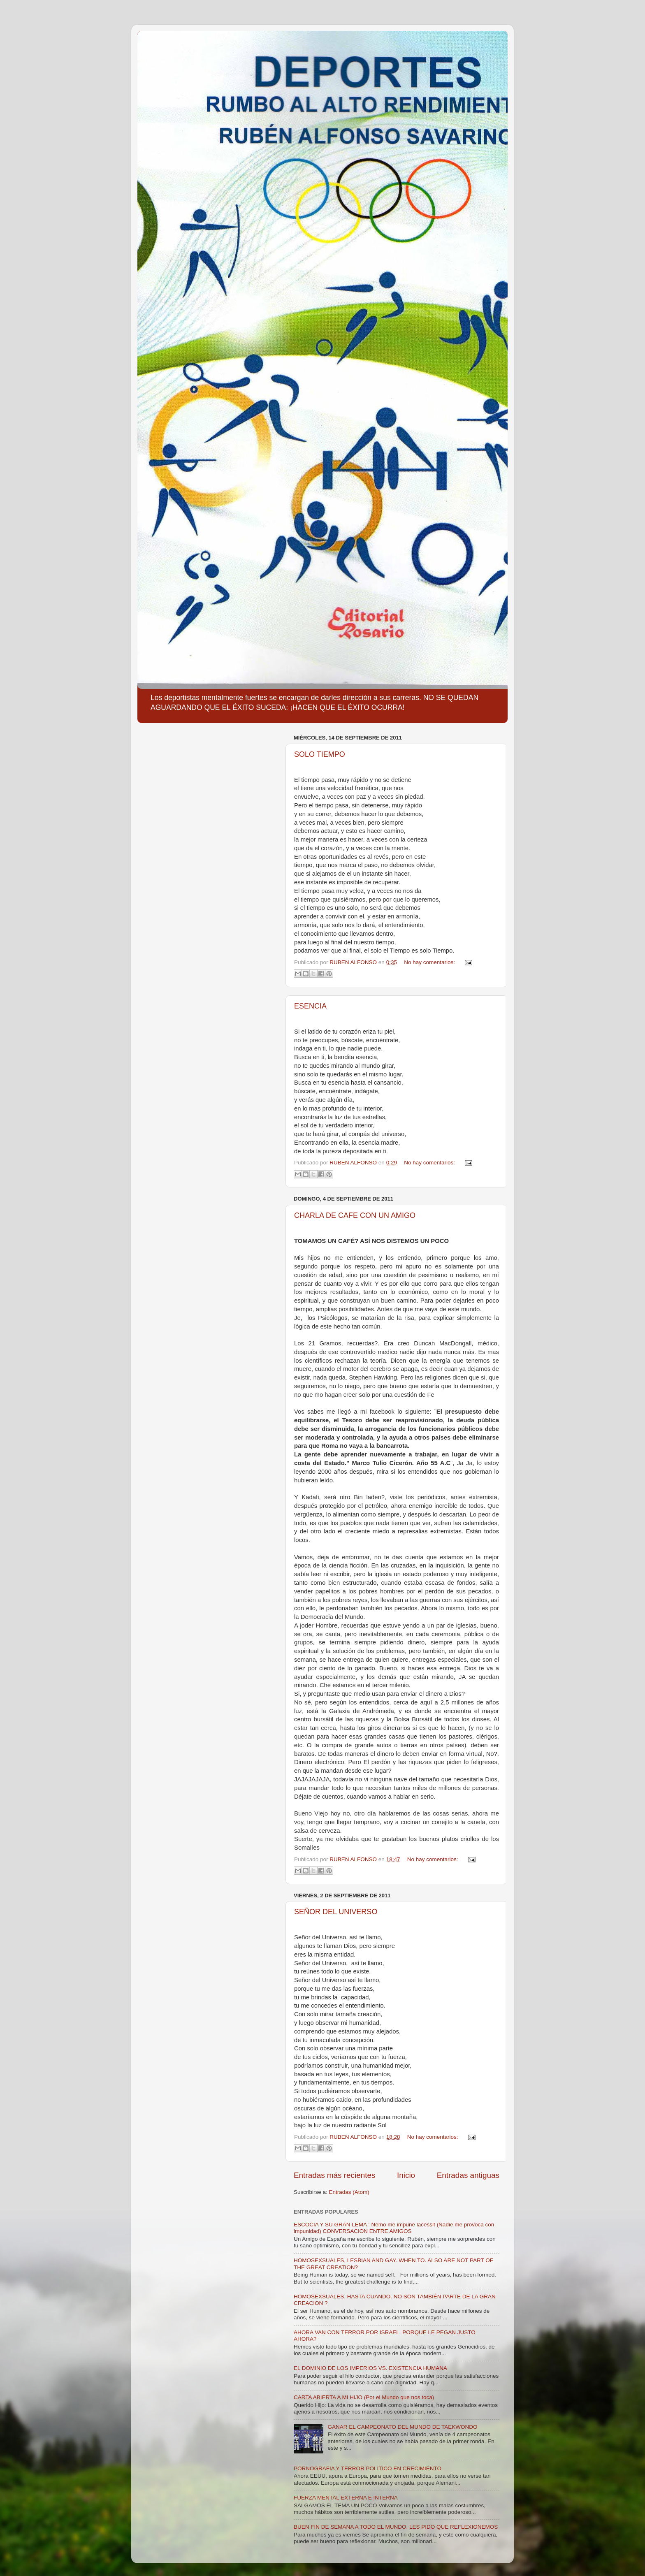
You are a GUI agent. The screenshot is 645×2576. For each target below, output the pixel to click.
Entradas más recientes (334, 2175)
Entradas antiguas (468, 2175)
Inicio (406, 2175)
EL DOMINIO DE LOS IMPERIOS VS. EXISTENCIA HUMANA (370, 2368)
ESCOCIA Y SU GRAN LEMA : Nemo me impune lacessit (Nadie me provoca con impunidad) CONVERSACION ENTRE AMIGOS (394, 2227)
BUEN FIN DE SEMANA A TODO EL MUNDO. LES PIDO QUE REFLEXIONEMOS (396, 2527)
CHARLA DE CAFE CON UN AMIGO (354, 1215)
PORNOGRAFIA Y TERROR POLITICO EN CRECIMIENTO (367, 2468)
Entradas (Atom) (349, 2192)
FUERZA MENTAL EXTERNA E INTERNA (346, 2498)
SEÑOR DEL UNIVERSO (335, 1912)
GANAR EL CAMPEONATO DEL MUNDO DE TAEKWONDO (402, 2427)
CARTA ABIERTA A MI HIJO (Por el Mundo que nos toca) (364, 2397)
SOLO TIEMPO (319, 754)
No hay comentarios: (430, 962)
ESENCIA (310, 1006)
